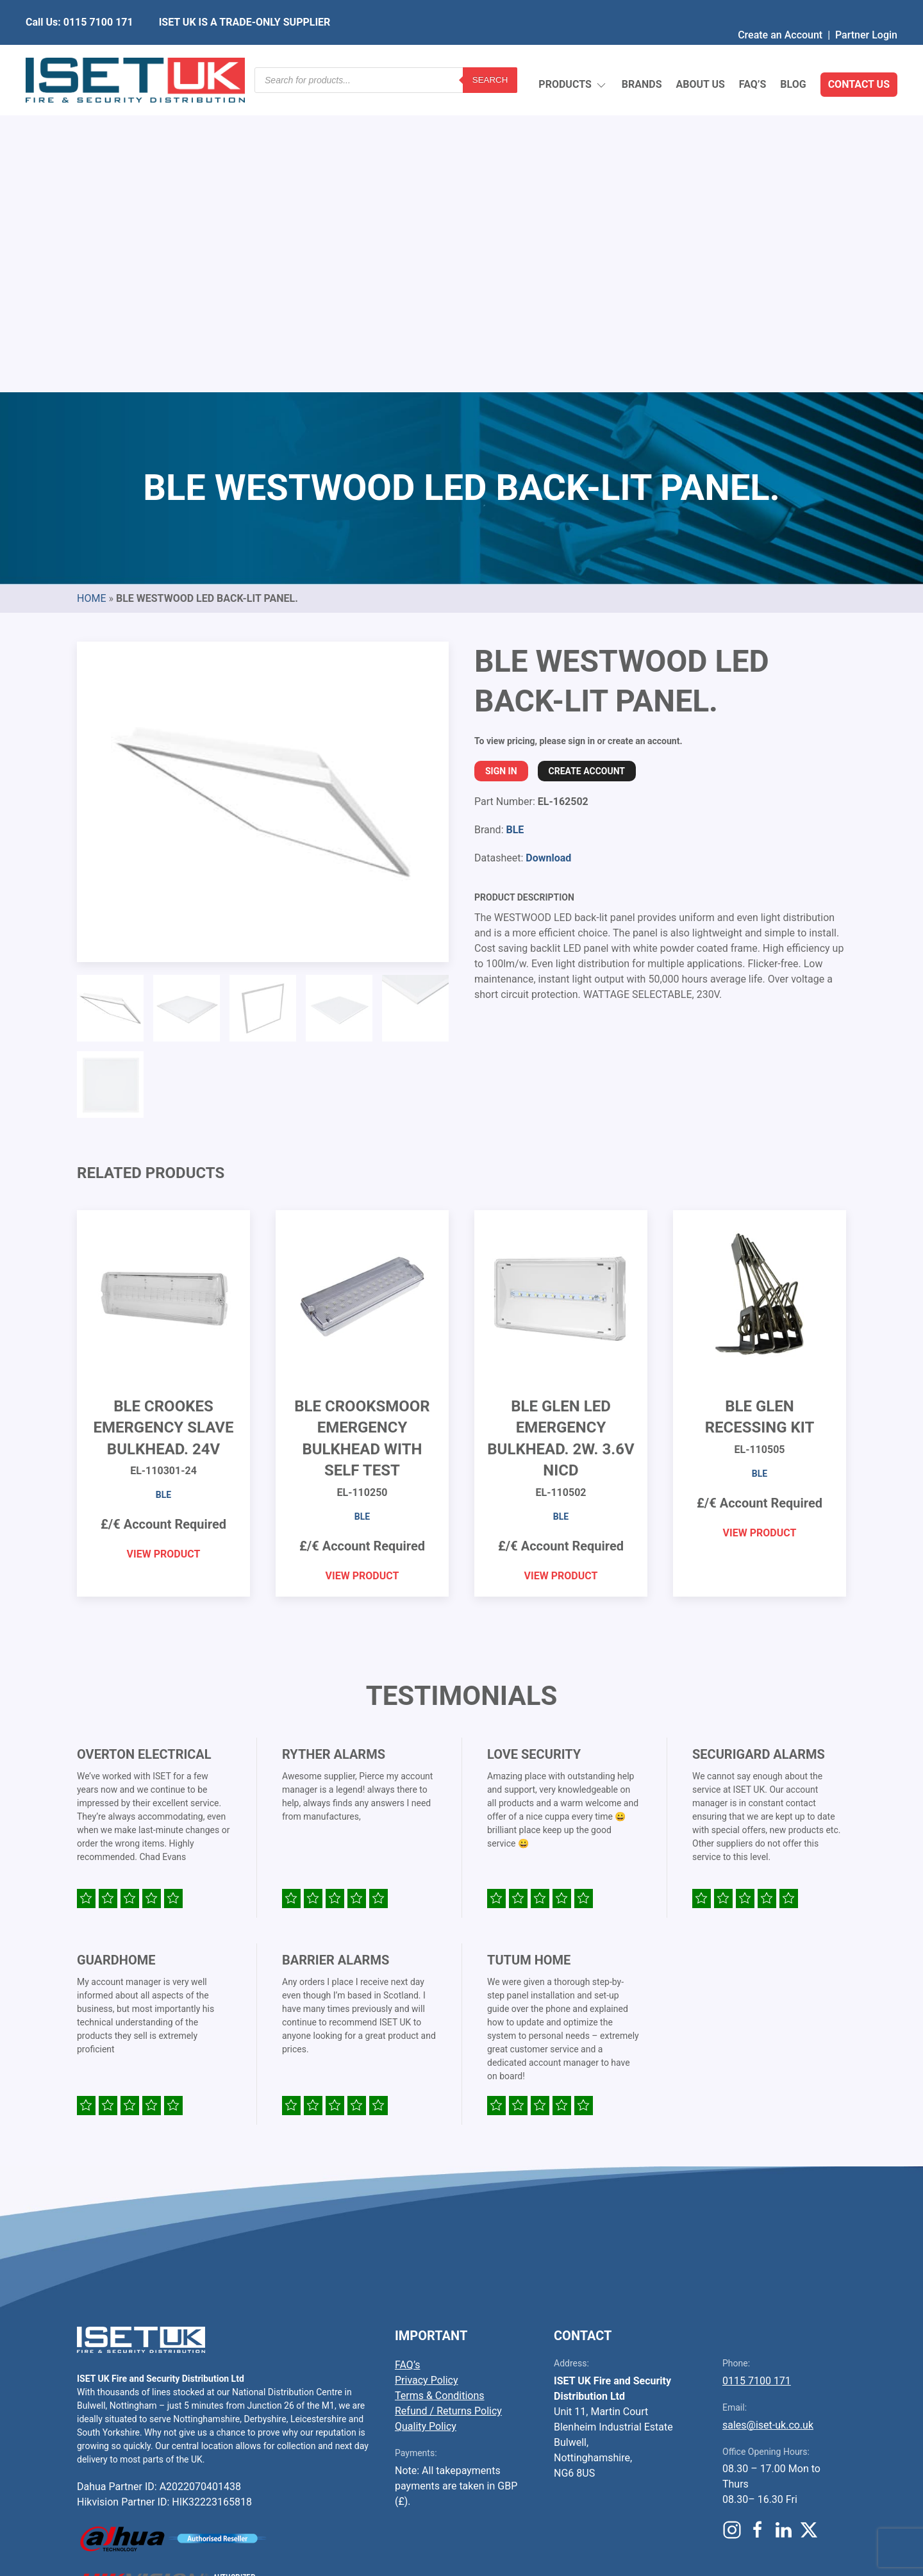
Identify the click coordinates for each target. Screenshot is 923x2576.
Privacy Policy (426, 2078)
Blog (793, 54)
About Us (700, 54)
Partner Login (866, 9)
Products (572, 55)
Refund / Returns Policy (448, 2108)
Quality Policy (425, 2124)
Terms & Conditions (440, 2093)
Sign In (501, 468)
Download (548, 555)
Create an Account (780, 9)
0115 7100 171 (756, 2078)
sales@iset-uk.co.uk (767, 2122)
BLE (515, 527)
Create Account (587, 468)
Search (490, 54)
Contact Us (859, 54)
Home (91, 296)
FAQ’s (753, 54)
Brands (642, 54)
